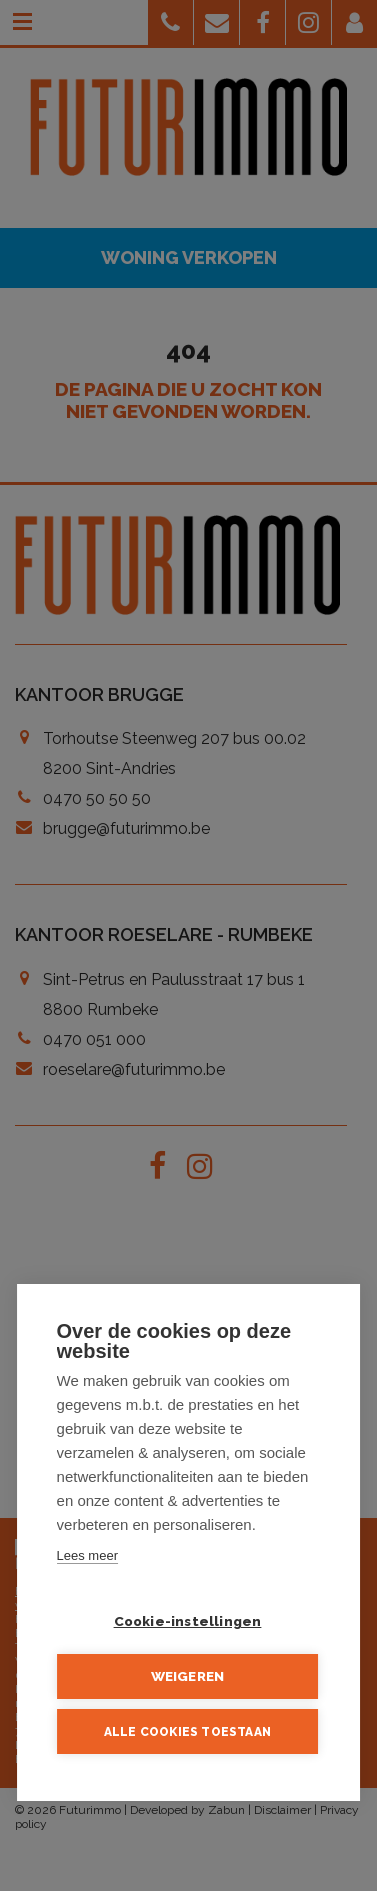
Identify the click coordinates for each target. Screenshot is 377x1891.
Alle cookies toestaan (187, 1732)
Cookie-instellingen (188, 1622)
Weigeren (188, 1677)
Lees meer (87, 1556)
